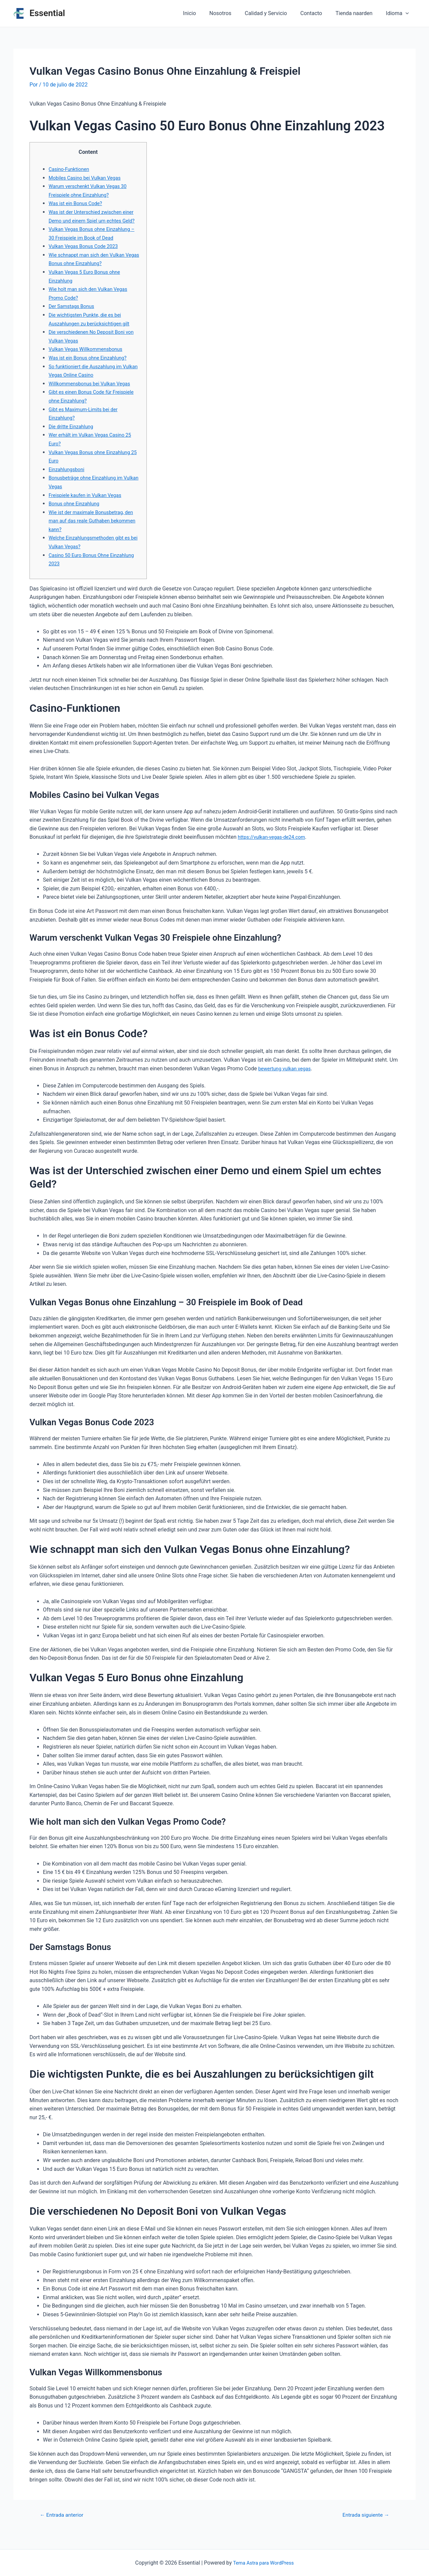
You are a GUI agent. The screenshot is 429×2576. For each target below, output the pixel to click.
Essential (47, 13)
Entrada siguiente (362, 2523)
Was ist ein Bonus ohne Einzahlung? (91, 366)
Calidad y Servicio (275, 13)
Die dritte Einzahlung (73, 435)
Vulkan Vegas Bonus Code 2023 (87, 255)
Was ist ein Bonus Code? (78, 203)
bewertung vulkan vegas (287, 1077)
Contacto (318, 13)
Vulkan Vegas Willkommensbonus (89, 358)
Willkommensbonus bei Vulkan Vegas (93, 392)
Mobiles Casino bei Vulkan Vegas (88, 178)
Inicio (204, 13)
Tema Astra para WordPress (263, 2563)
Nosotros (233, 13)
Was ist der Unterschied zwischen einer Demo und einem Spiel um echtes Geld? (89, 220)
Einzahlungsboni (68, 478)
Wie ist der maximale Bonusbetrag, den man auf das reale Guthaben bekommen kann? (90, 529)
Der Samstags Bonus (74, 315)
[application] (407, 13)
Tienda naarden (358, 13)
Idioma (398, 13)
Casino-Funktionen (71, 169)
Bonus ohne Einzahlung (76, 512)
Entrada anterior (64, 2523)
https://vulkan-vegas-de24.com (274, 845)
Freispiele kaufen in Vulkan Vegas (88, 503)
